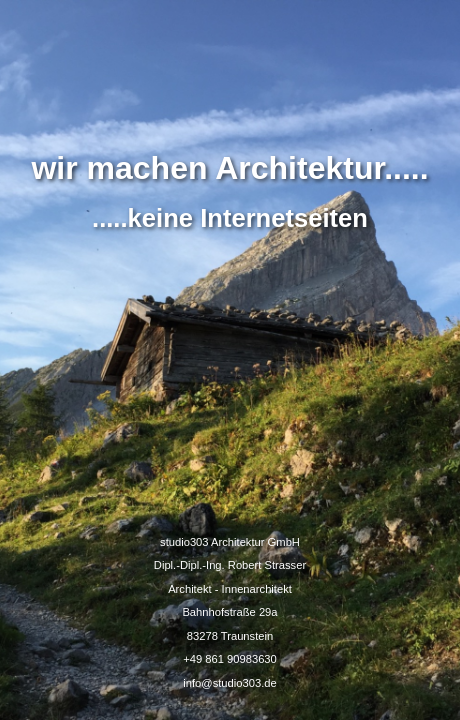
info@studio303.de (229, 683)
